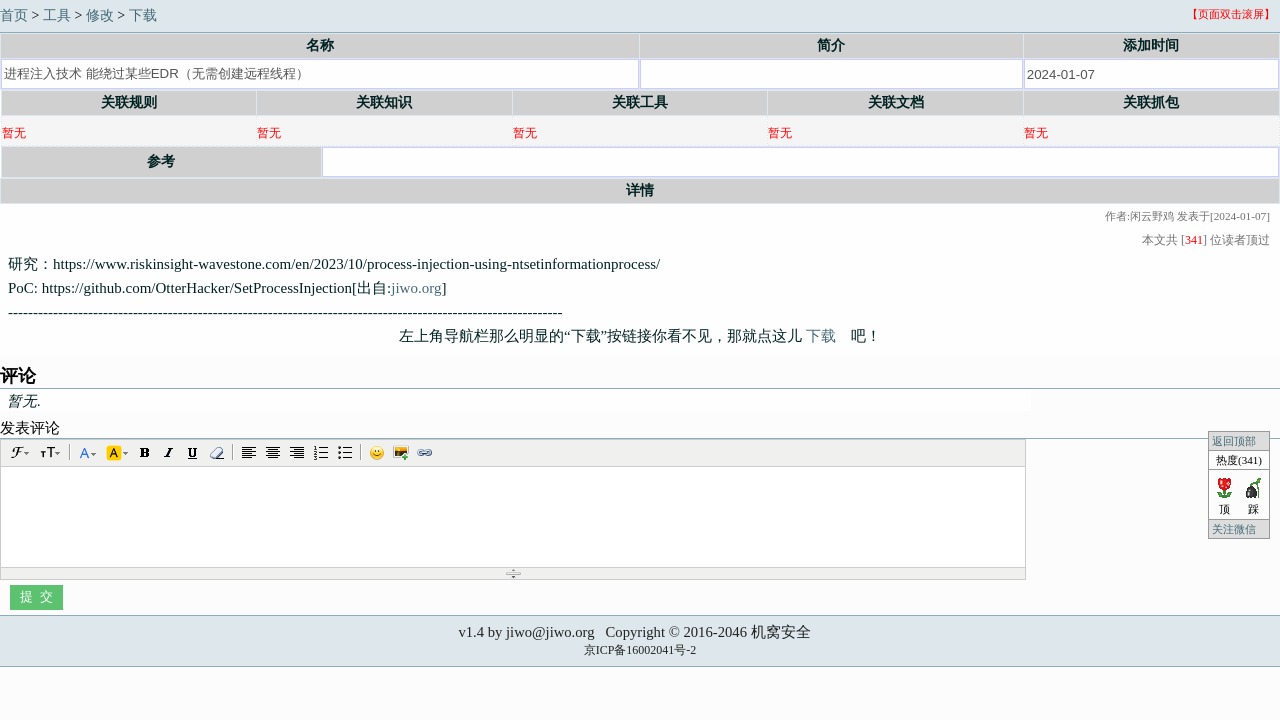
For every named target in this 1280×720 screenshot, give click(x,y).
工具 (57, 15)
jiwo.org (416, 288)
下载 (143, 15)
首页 (14, 15)
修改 (100, 15)
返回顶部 (1234, 441)
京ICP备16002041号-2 (640, 650)
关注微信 (1235, 529)
